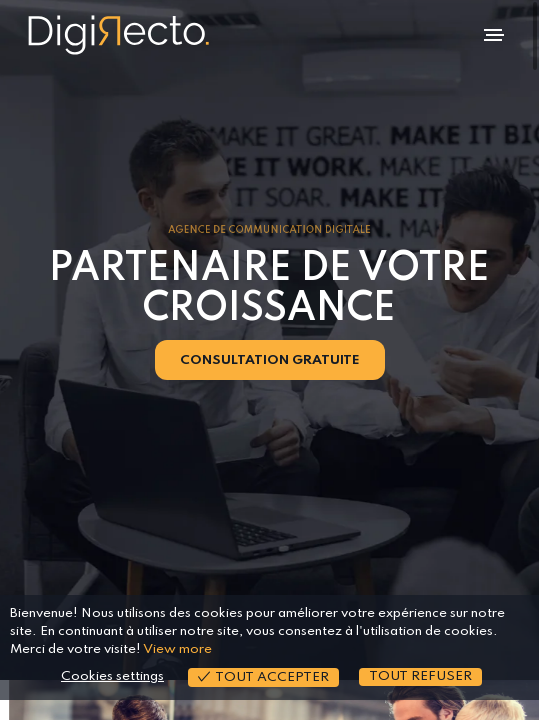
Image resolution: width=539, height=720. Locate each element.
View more (177, 649)
